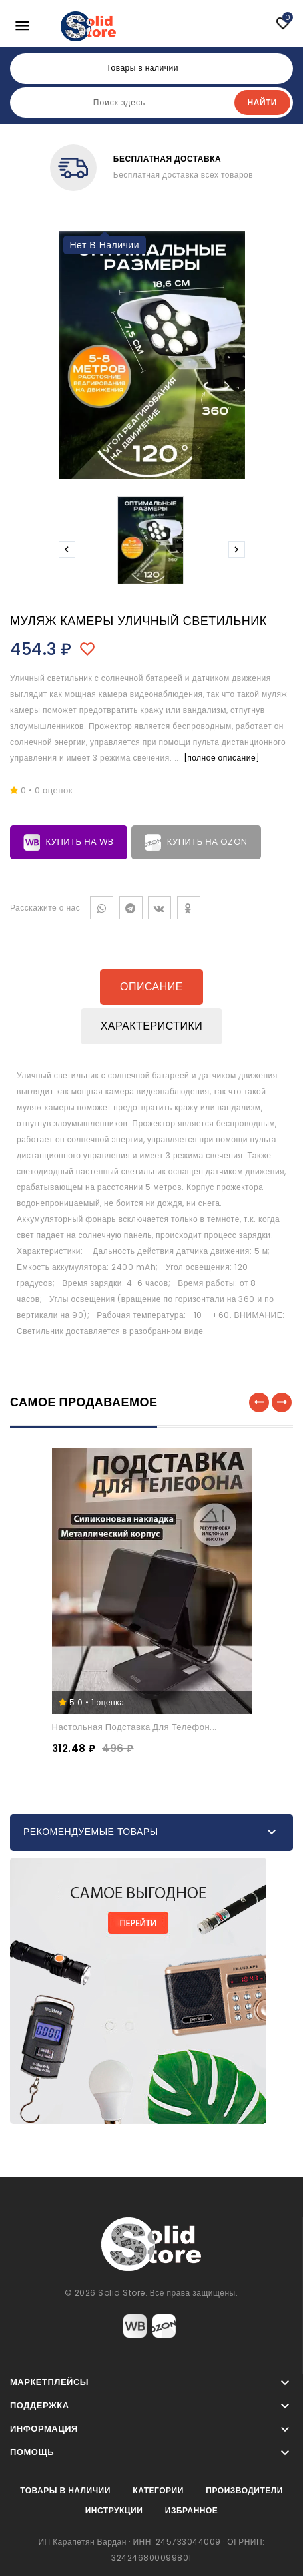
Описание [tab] (151, 986)
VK (159, 907)
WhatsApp (101, 907)
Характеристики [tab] (152, 1026)
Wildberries (135, 2326)
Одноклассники (188, 907)
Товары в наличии (65, 2490)
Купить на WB (68, 842)
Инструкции (114, 2510)
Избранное (191, 2510)
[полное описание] (222, 757)
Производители (244, 2490)
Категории (158, 2490)
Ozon (164, 2326)
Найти (262, 102)
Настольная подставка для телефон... (134, 1727)
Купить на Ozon (196, 842)
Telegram (131, 907)
